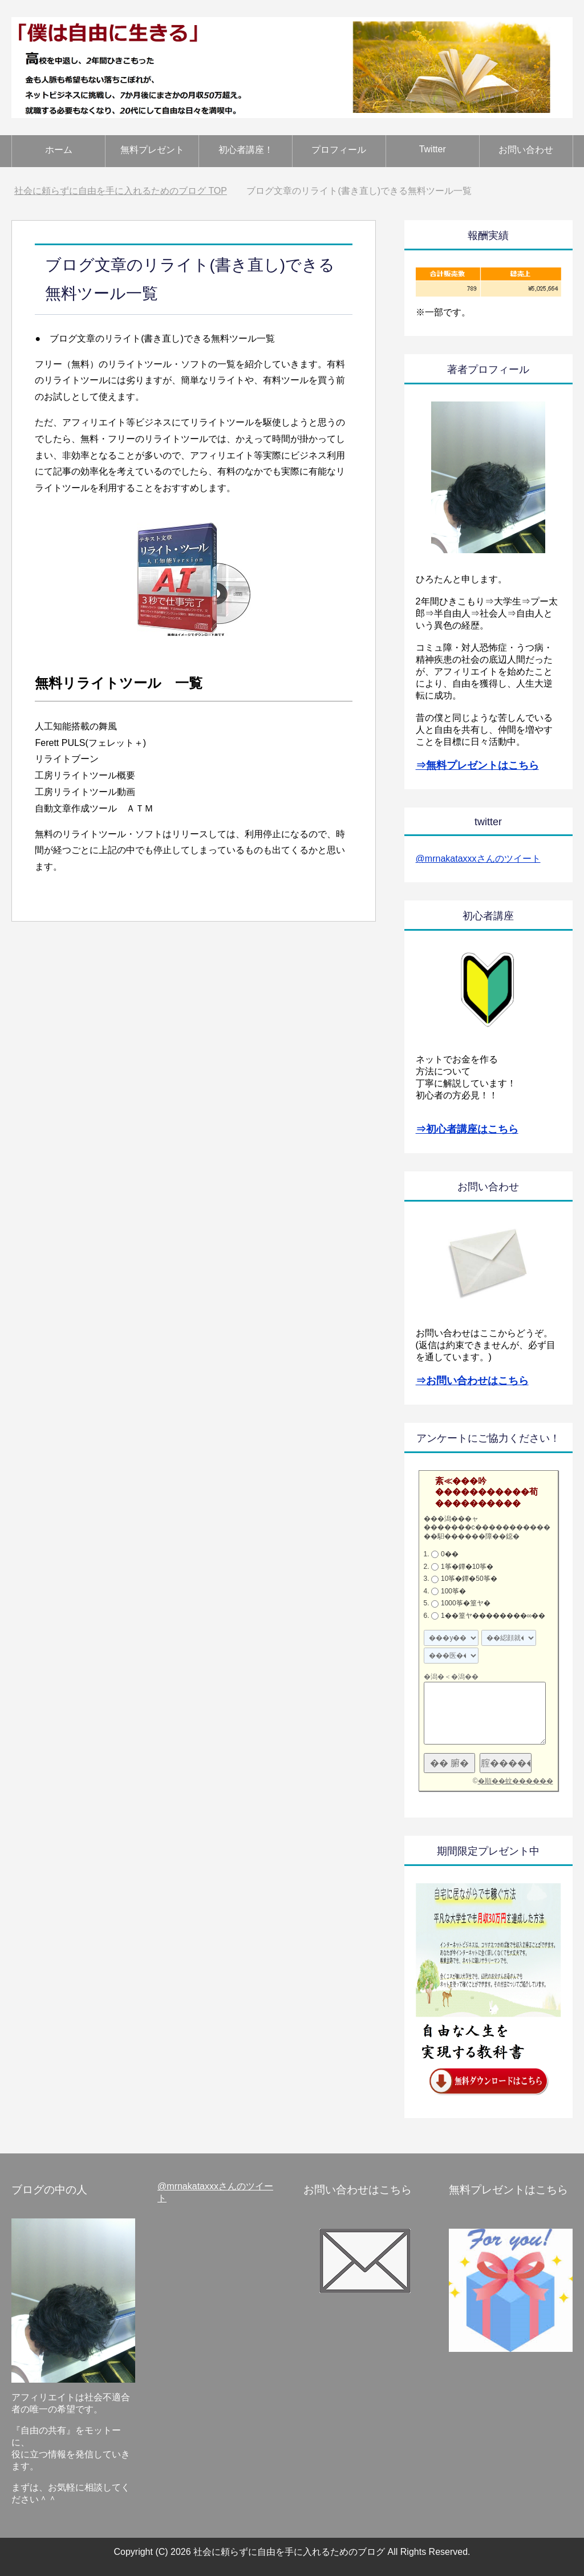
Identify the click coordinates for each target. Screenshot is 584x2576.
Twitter (432, 149)
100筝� (453, 1591)
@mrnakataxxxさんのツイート (478, 858)
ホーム (58, 150)
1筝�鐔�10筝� (467, 1567)
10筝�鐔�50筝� (469, 1579)
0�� (450, 1554)
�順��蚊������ (515, 1781)
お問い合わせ (525, 150)
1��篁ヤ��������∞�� (493, 1616)
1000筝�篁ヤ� (465, 1603)
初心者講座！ (245, 150)
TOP (120, 191)
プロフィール (338, 150)
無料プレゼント (152, 150)
